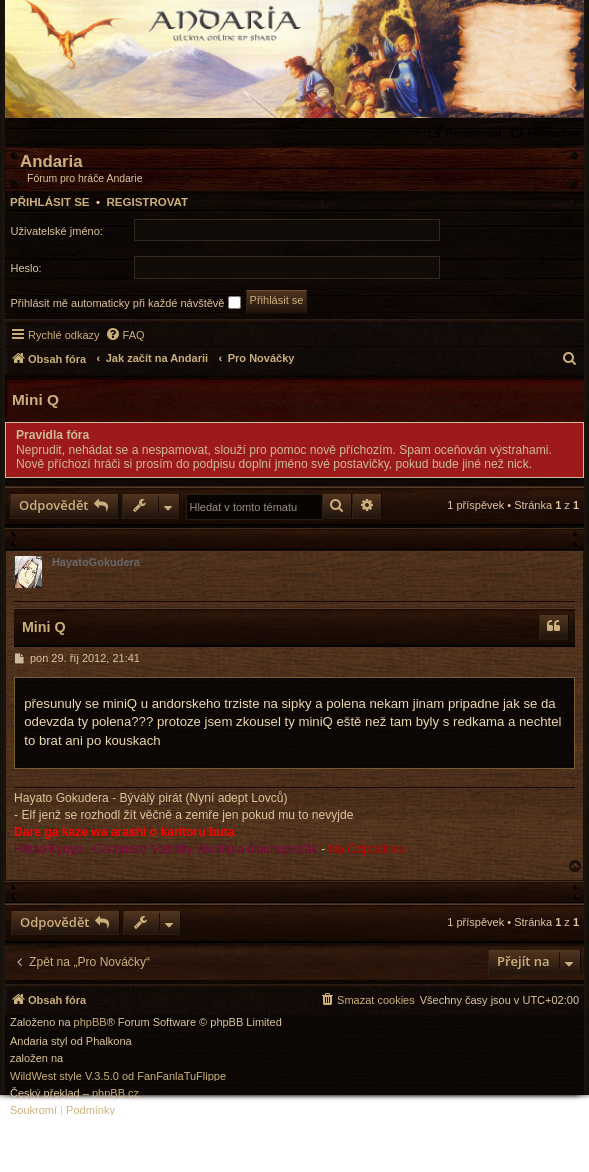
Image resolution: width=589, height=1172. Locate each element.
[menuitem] (547, 132)
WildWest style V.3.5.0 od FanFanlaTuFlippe (118, 1076)
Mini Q (35, 399)
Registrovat (147, 202)
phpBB (90, 1022)
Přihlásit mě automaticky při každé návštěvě (126, 302)
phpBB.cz (115, 1093)
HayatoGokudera (96, 562)
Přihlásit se (50, 202)
